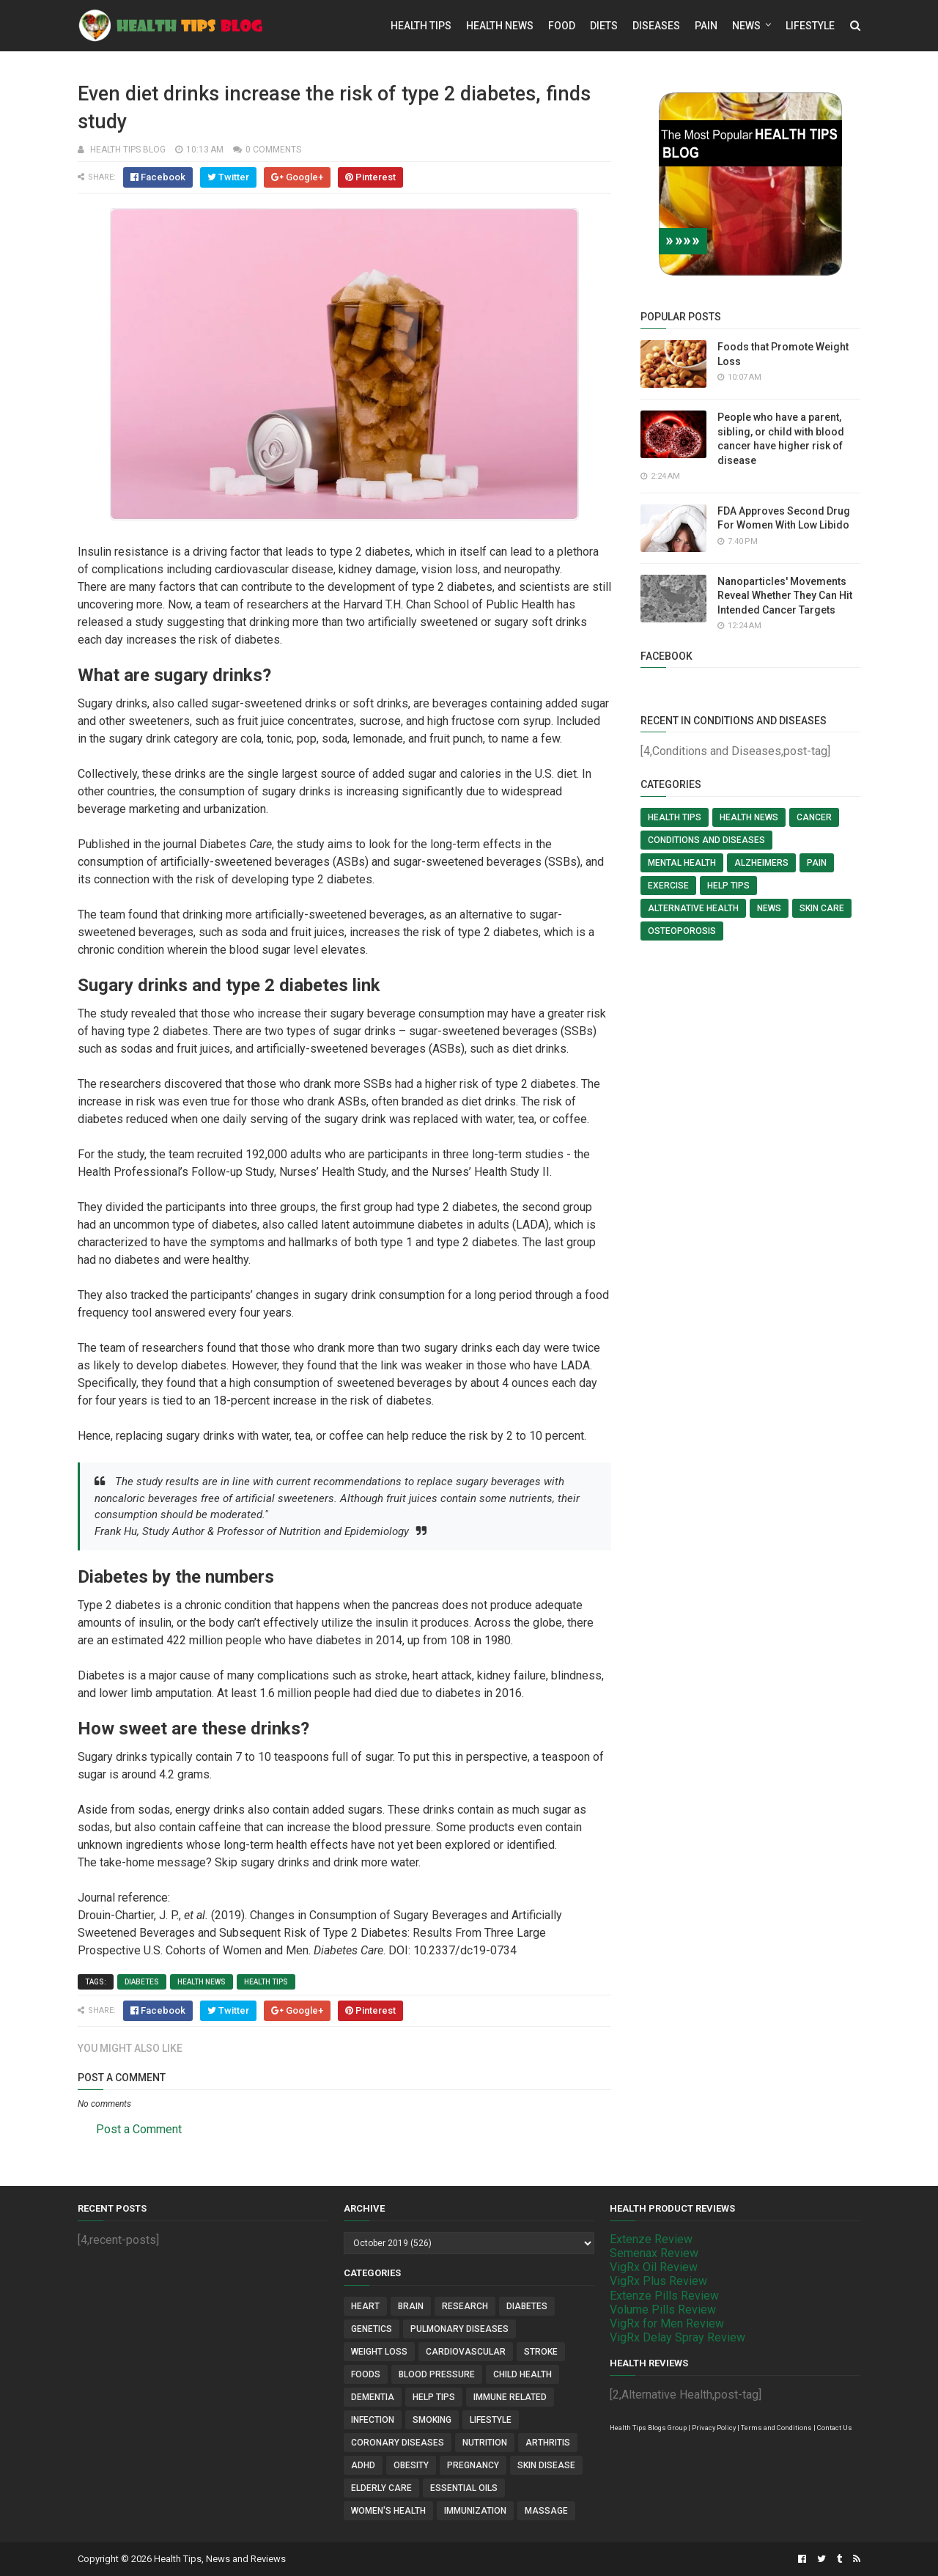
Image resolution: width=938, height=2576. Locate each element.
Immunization (475, 2511)
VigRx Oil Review (654, 2267)
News (746, 26)
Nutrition (484, 2442)
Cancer (814, 817)
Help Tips (728, 885)
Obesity (411, 2465)
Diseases (656, 26)
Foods (365, 2374)
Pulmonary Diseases (459, 2329)
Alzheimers (761, 863)
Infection (372, 2420)
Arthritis (547, 2442)
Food (561, 26)
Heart (365, 2306)
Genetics (371, 2329)
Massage (546, 2511)
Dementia (372, 2397)
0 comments (273, 149)
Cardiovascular (466, 2352)
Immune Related (510, 2397)
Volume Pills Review (663, 2309)
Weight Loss (379, 2352)
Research (465, 2306)
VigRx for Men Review (667, 2323)
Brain (411, 2306)
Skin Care (821, 908)
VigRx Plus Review (658, 2281)
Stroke (541, 2352)
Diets (604, 26)
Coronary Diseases (397, 2442)
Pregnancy (473, 2465)
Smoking (432, 2420)
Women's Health (388, 2511)
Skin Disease (546, 2465)
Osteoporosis (682, 931)
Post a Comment (139, 2129)
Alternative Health (693, 908)
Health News (499, 26)
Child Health (522, 2374)
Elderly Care (381, 2488)
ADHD (363, 2465)
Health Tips (421, 26)
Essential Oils (464, 2488)
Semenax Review (654, 2253)
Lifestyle (810, 26)
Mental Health (682, 863)
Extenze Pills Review (664, 2296)
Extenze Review (651, 2239)
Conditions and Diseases (706, 840)
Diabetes (142, 1982)
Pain (706, 26)
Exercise (668, 885)
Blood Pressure (437, 2374)
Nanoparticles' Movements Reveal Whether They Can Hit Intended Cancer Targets (784, 595)
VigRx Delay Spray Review (677, 2337)
